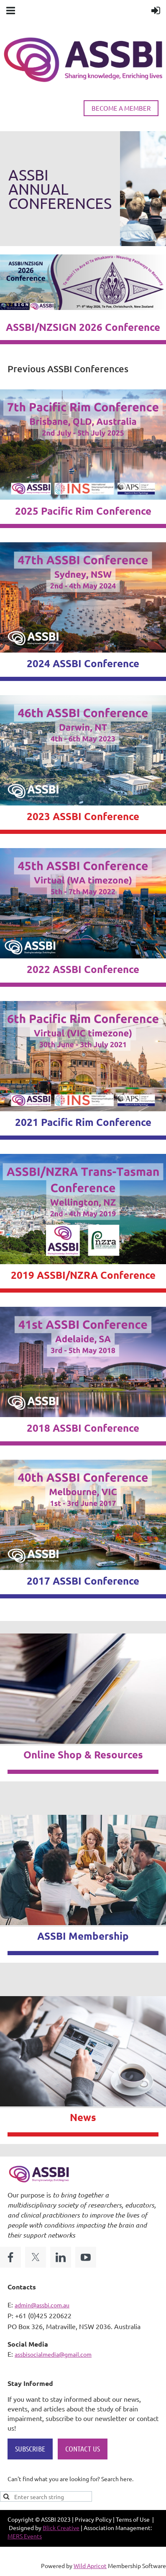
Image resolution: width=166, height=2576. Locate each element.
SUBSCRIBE (30, 2448)
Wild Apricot (90, 2565)
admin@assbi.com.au (42, 2305)
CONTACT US (82, 2448)
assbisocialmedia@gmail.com (53, 2354)
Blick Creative (61, 2527)
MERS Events (25, 2536)
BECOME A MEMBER (121, 108)
